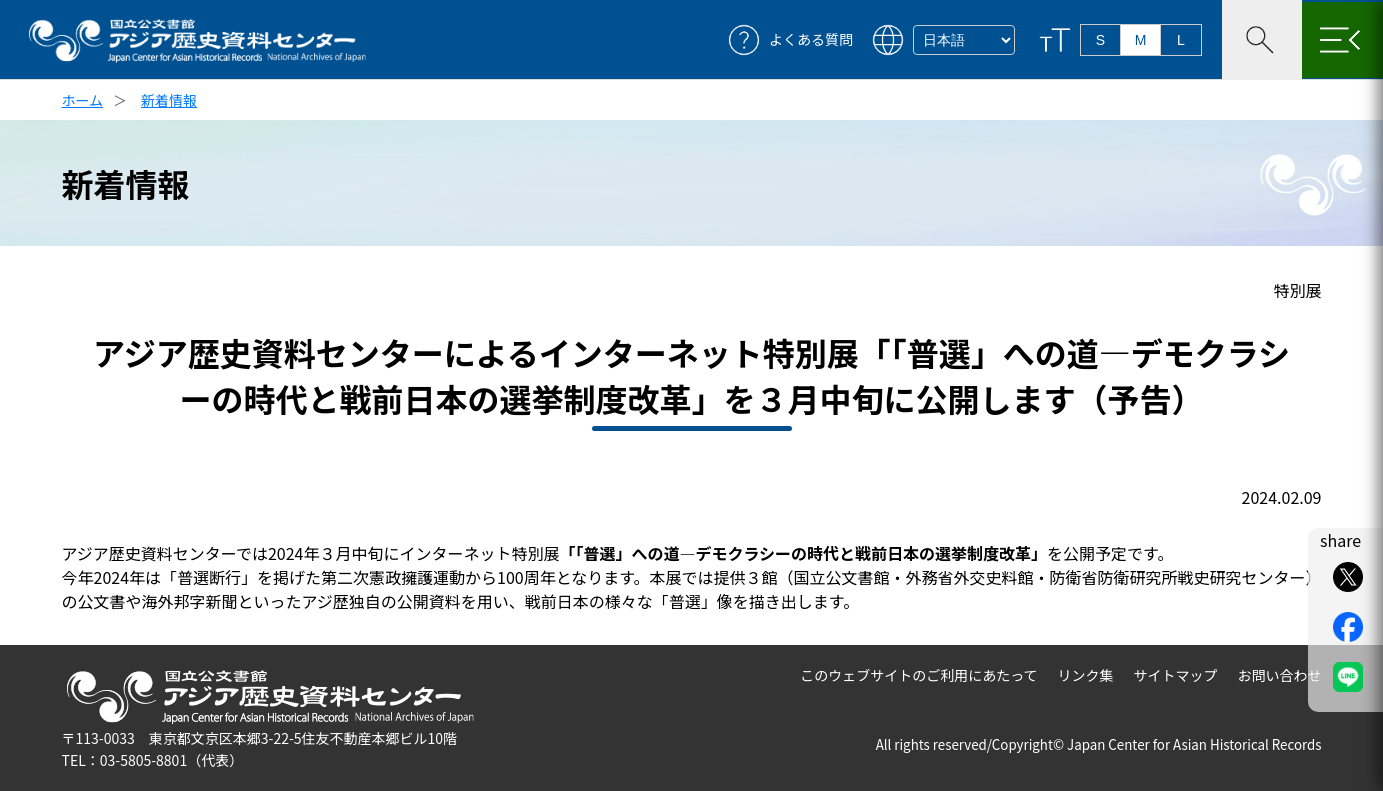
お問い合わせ (1280, 675)
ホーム (83, 100)
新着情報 (169, 100)
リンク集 (1086, 675)
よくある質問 (811, 39)
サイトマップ (1176, 675)
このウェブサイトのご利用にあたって (918, 675)
